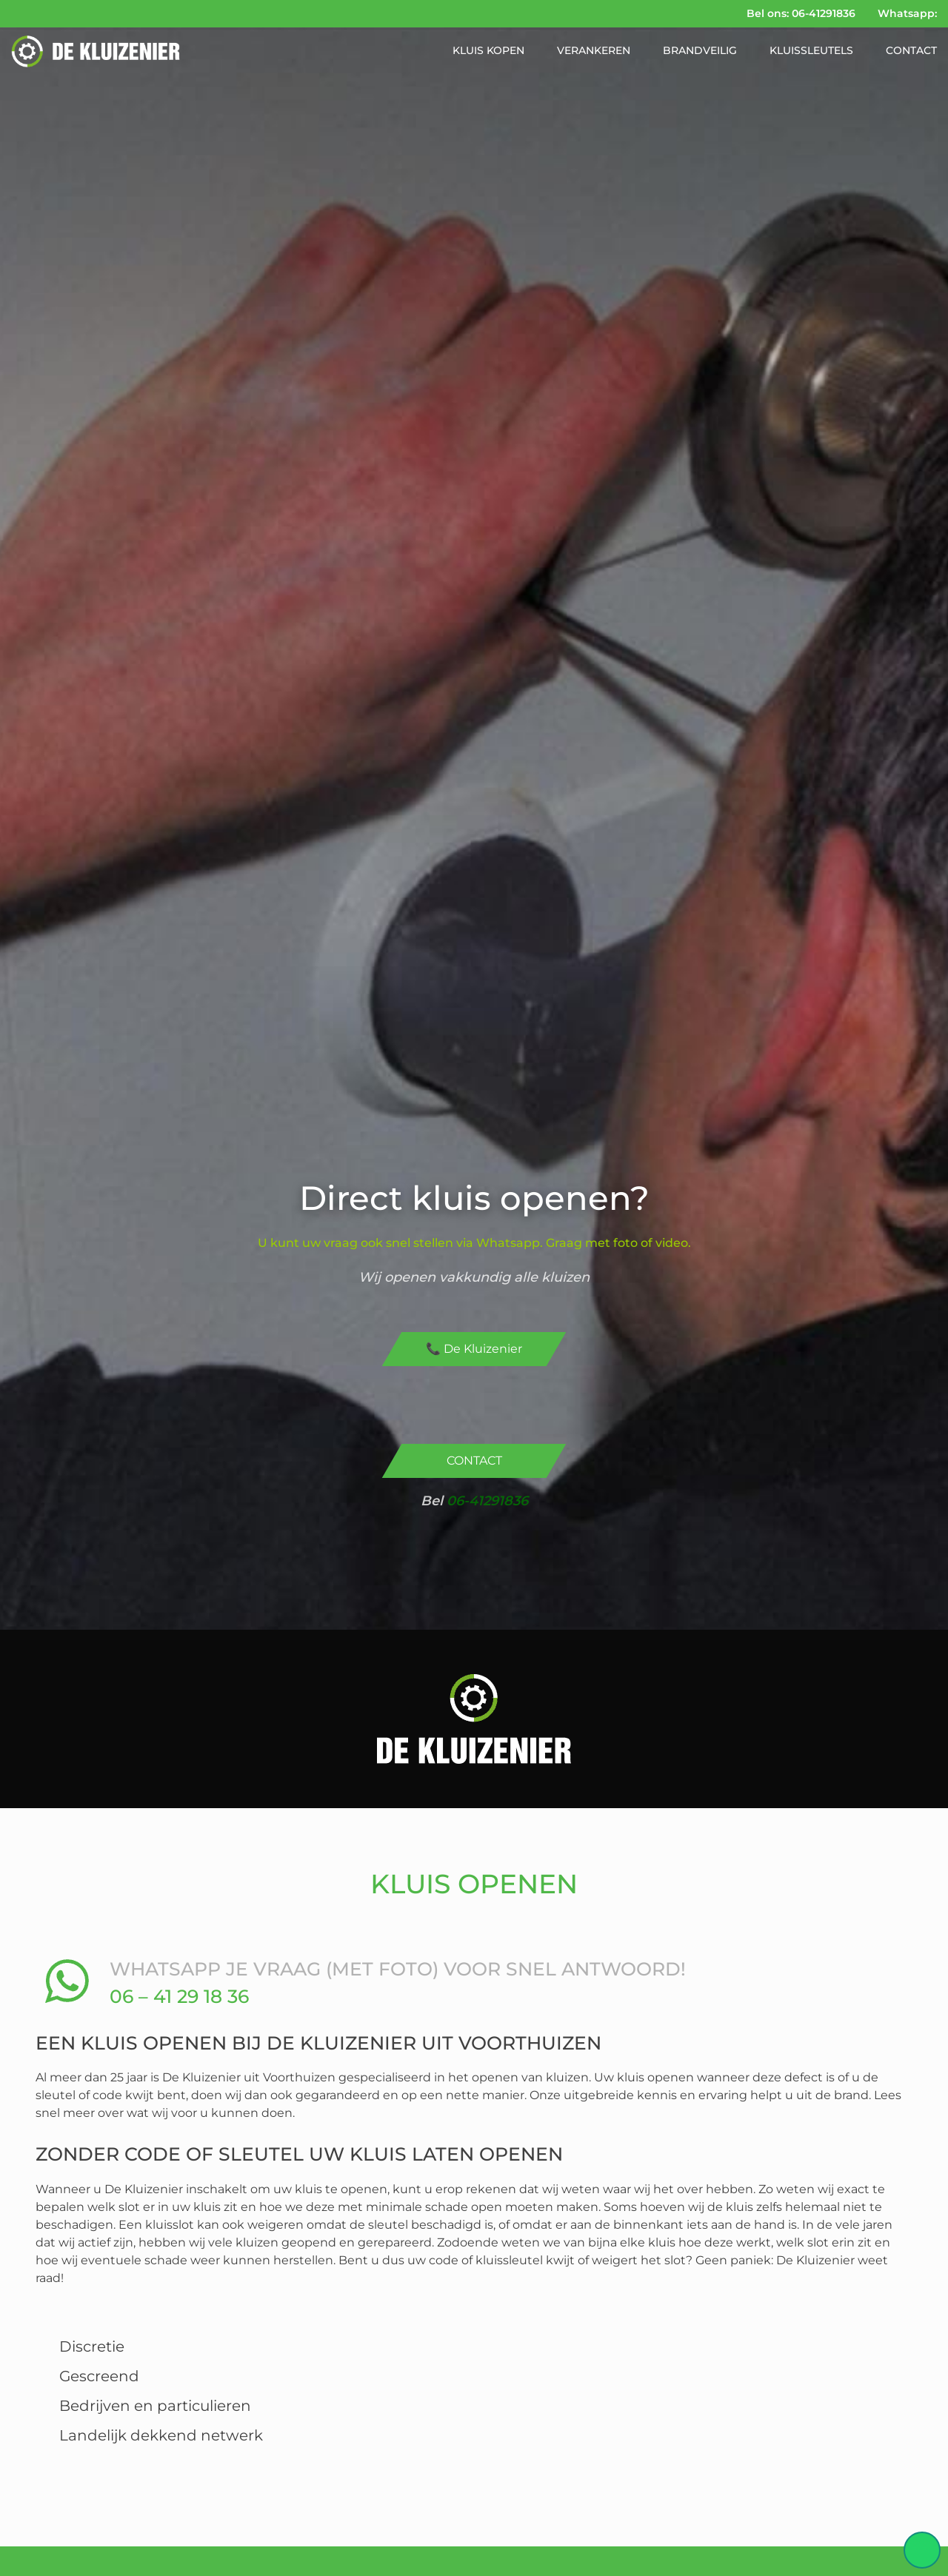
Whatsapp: (907, 13)
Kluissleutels (811, 50)
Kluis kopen (488, 50)
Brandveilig (700, 50)
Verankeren (593, 50)
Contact (911, 50)
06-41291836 (487, 1501)
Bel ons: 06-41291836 (801, 13)
